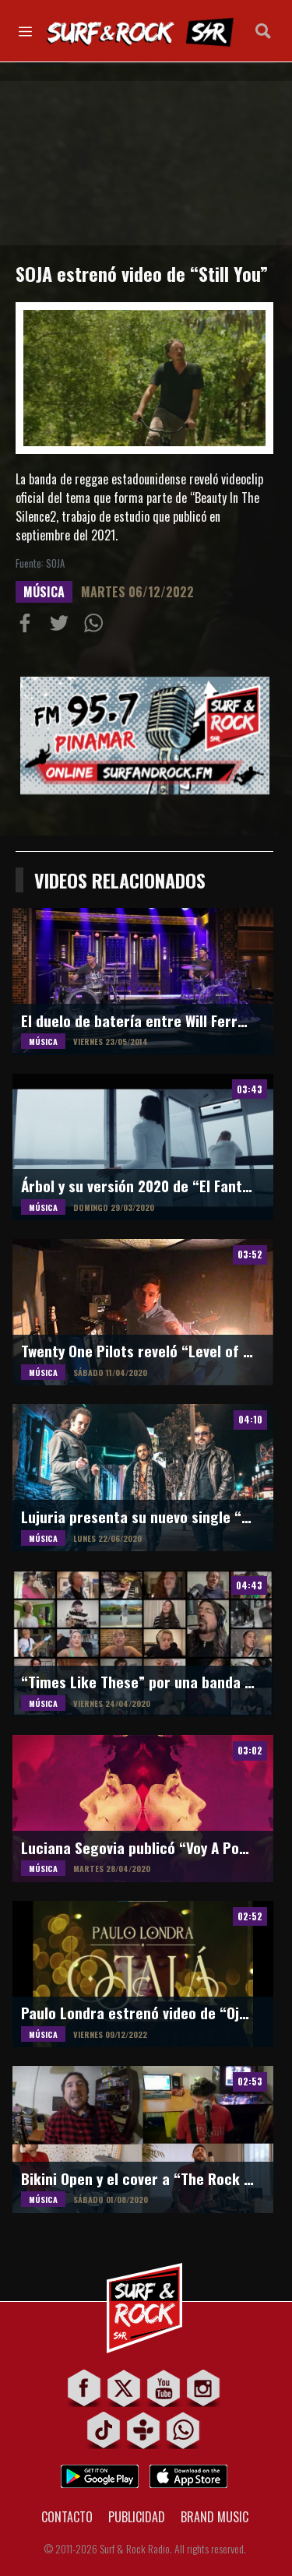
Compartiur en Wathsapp (96, 626)
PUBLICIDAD (136, 2516)
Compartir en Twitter (62, 626)
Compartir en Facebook (28, 626)
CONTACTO (67, 2516)
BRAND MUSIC (214, 2516)
